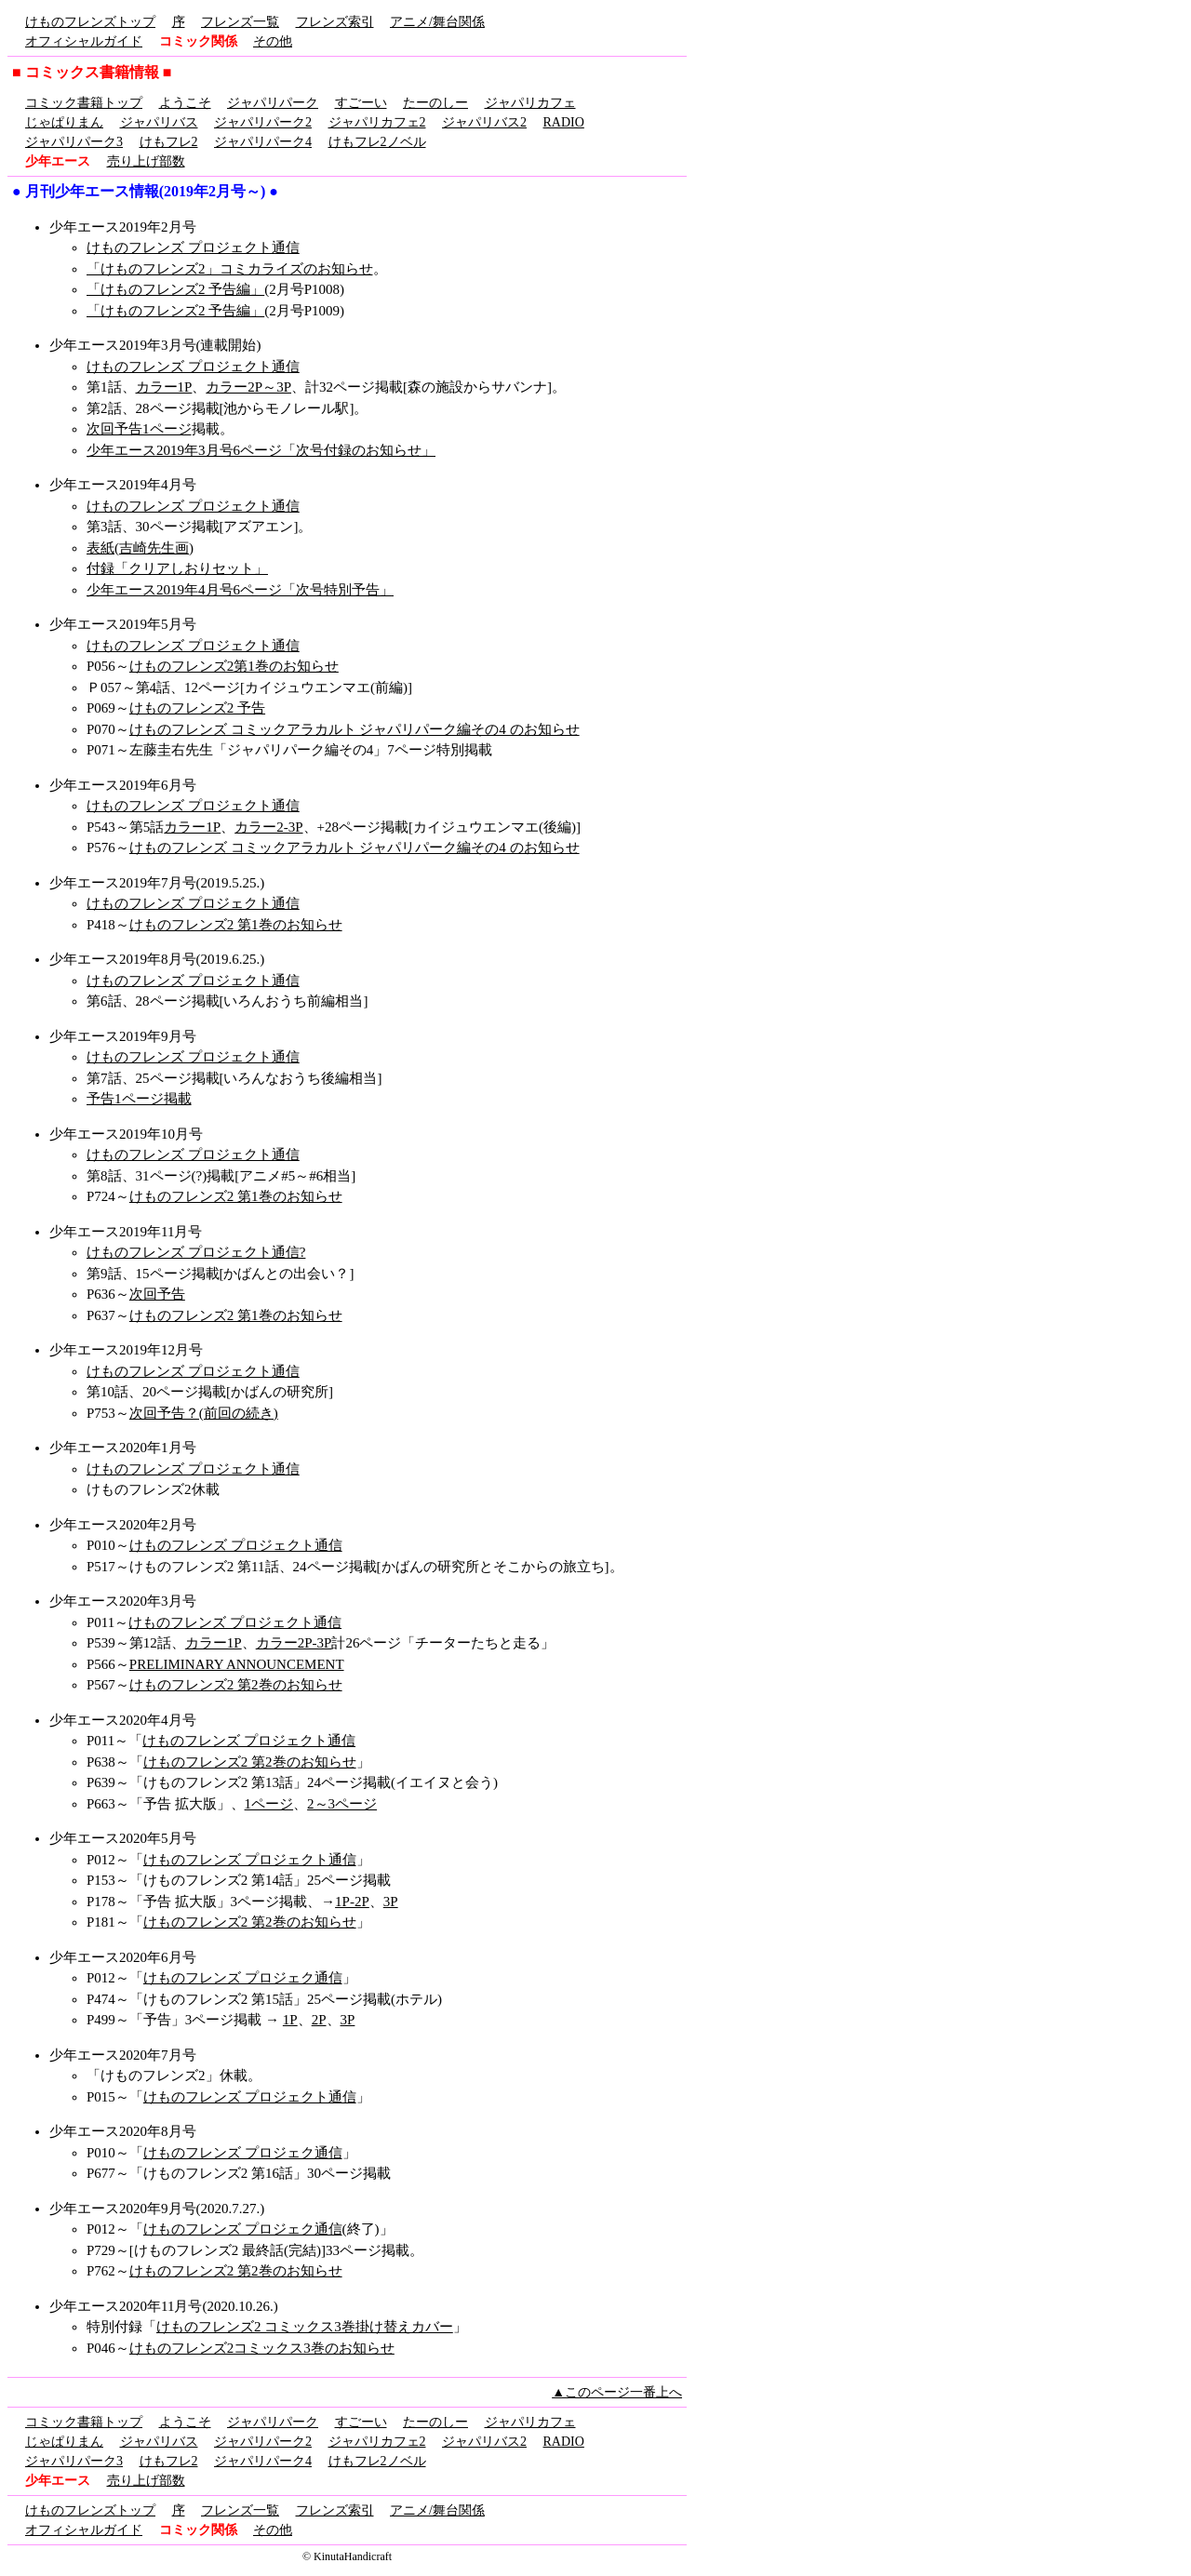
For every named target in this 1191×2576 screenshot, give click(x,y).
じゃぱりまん (64, 122)
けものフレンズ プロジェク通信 (242, 1977)
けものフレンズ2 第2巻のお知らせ (235, 1684)
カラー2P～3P (248, 387)
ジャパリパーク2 (263, 122)
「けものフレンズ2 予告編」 (175, 289)
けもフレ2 (169, 142)
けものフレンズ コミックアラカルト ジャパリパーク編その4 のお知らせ (354, 729)
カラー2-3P (268, 827)
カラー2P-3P (294, 1642)
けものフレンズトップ (90, 22)
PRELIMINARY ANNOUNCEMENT (236, 1664)
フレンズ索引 (335, 22)
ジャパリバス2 (484, 122)
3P (390, 1901)
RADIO (563, 122)
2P (319, 2019)
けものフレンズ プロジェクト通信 (193, 247)
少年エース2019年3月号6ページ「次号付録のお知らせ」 (261, 450)
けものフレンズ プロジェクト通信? (196, 1252)
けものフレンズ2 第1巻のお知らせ (235, 924)
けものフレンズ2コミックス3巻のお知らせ (262, 2348)
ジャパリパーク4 (263, 142)
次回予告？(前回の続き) (203, 1413)
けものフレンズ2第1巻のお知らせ (234, 666)
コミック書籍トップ (83, 103)
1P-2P (352, 1901)
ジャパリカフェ (530, 103)
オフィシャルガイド (83, 41)
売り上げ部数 (146, 161)
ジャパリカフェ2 (377, 122)
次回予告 (157, 1294)
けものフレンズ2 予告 (197, 708)
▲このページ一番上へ (617, 2392)
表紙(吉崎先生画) (140, 548)
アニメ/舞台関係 (437, 22)
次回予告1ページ (139, 428)
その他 (272, 41)
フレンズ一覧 (240, 22)
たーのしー (435, 103)
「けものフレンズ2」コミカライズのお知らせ (230, 268)
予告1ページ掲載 (139, 1098)
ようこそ (185, 103)
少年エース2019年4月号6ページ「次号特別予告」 (240, 589)
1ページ (269, 1803)
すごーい (361, 103)
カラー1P (164, 387)
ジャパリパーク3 (74, 142)
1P (290, 2019)
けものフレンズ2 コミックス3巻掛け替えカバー (304, 2326)
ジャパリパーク (272, 103)
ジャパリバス (159, 122)
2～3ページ (342, 1803)
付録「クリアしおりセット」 (177, 568)
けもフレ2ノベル (377, 142)
